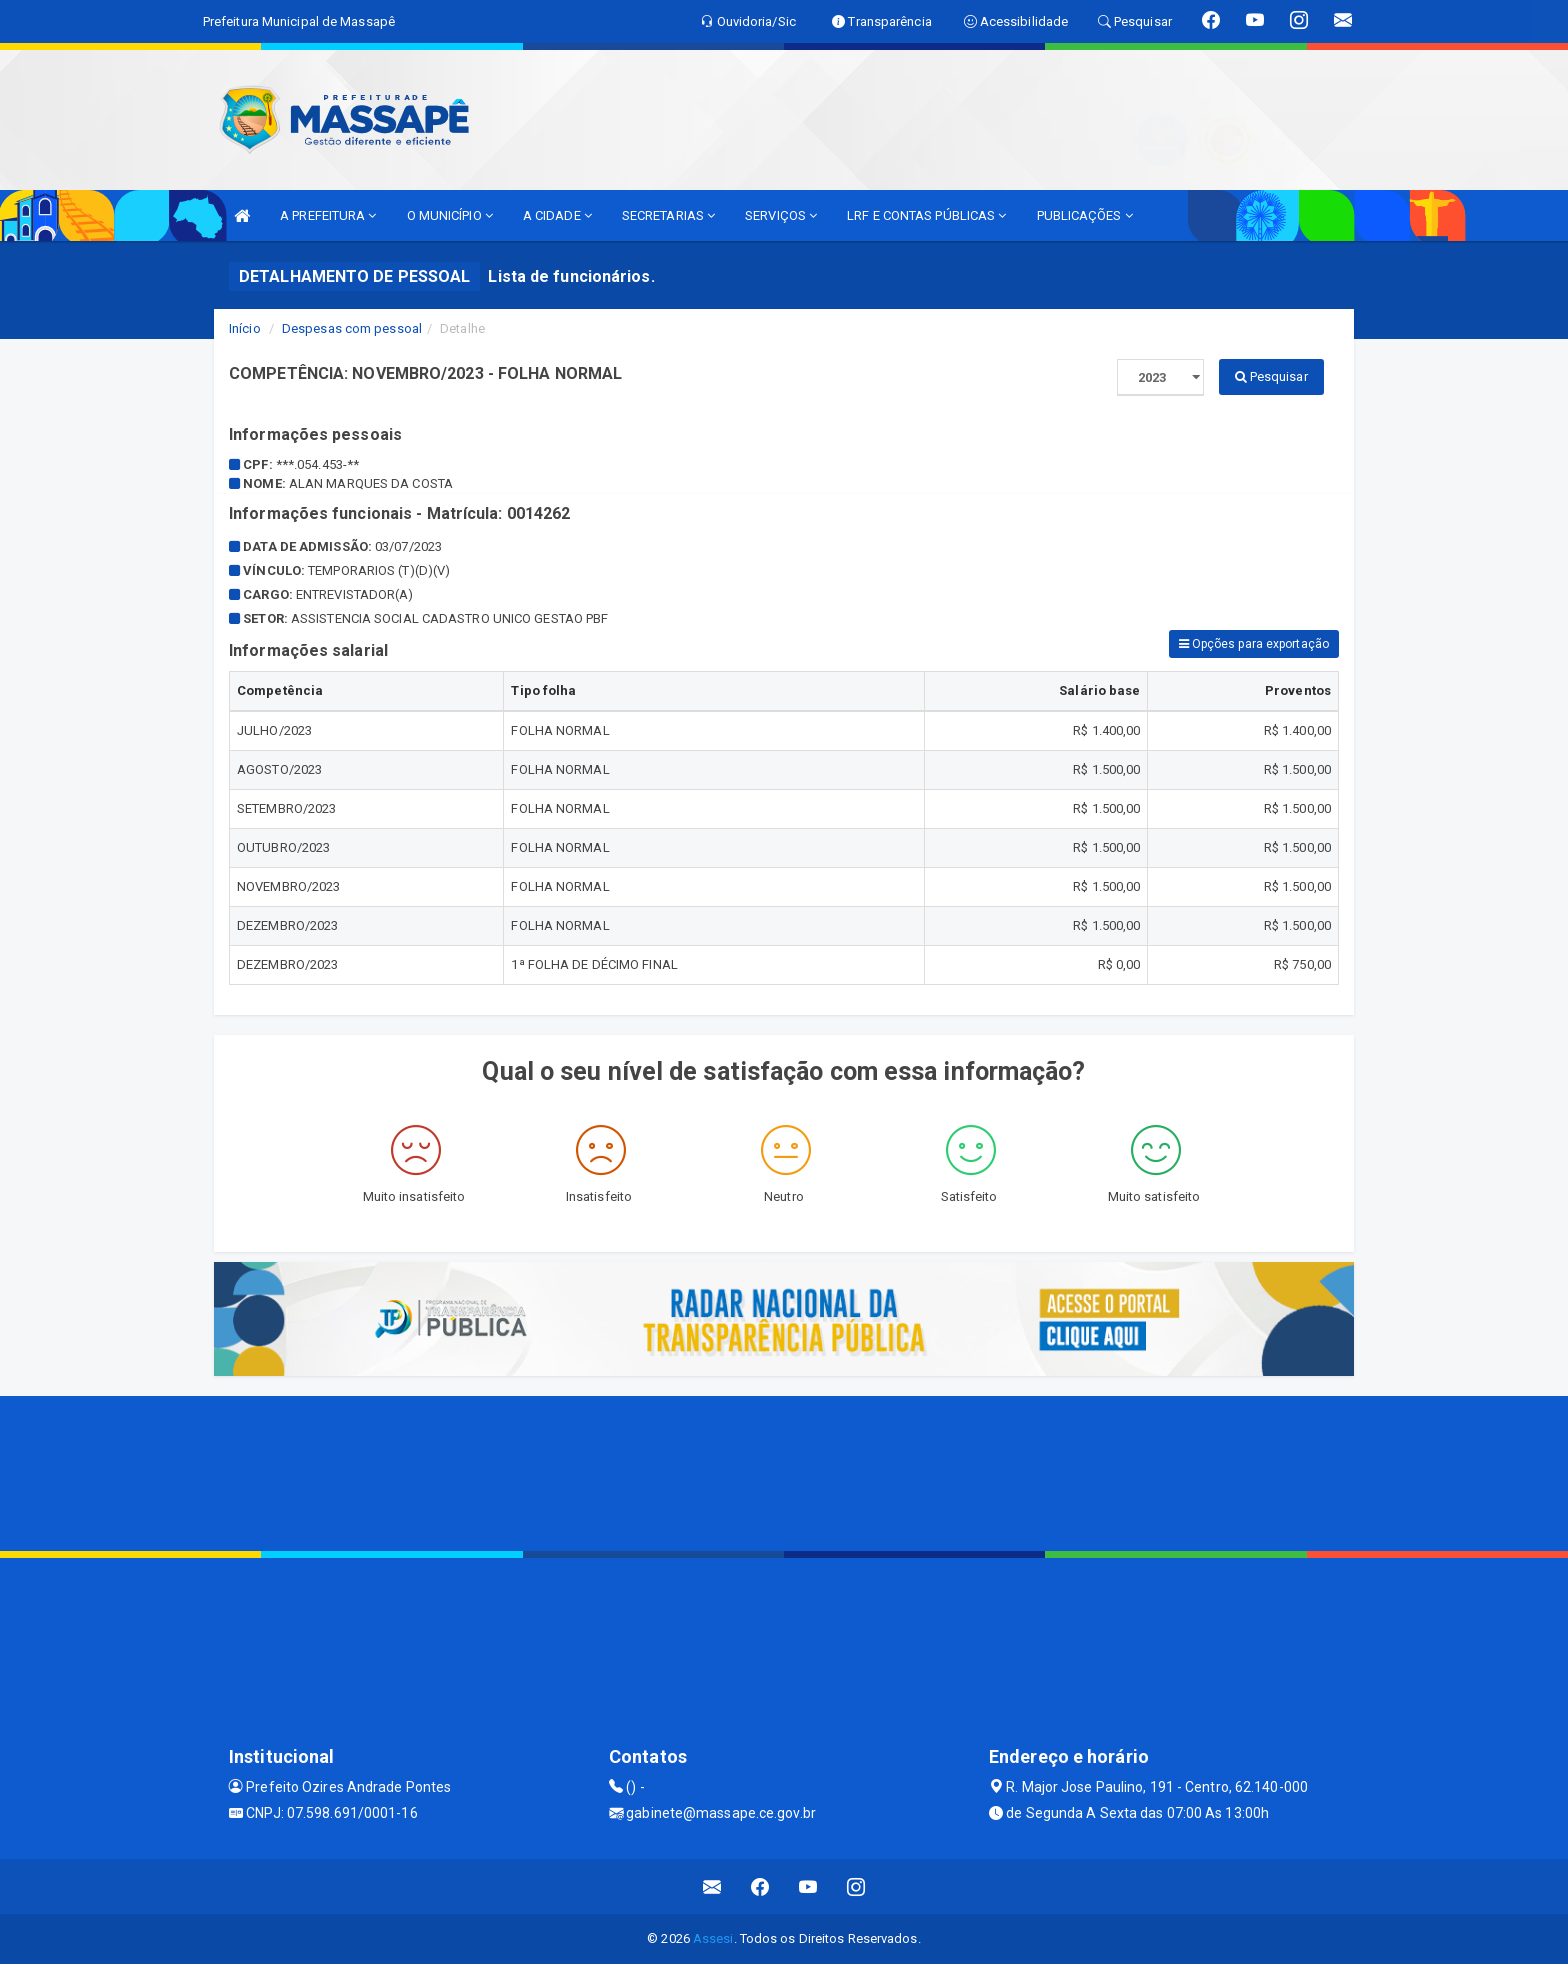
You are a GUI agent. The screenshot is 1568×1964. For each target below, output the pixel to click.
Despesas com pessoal (352, 328)
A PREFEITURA (328, 215)
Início (245, 328)
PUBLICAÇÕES (1085, 215)
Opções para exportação (1254, 644)
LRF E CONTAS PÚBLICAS (926, 215)
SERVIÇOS (781, 215)
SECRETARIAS (668, 215)
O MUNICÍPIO (450, 215)
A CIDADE (557, 215)
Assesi (713, 1938)
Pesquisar (1271, 376)
